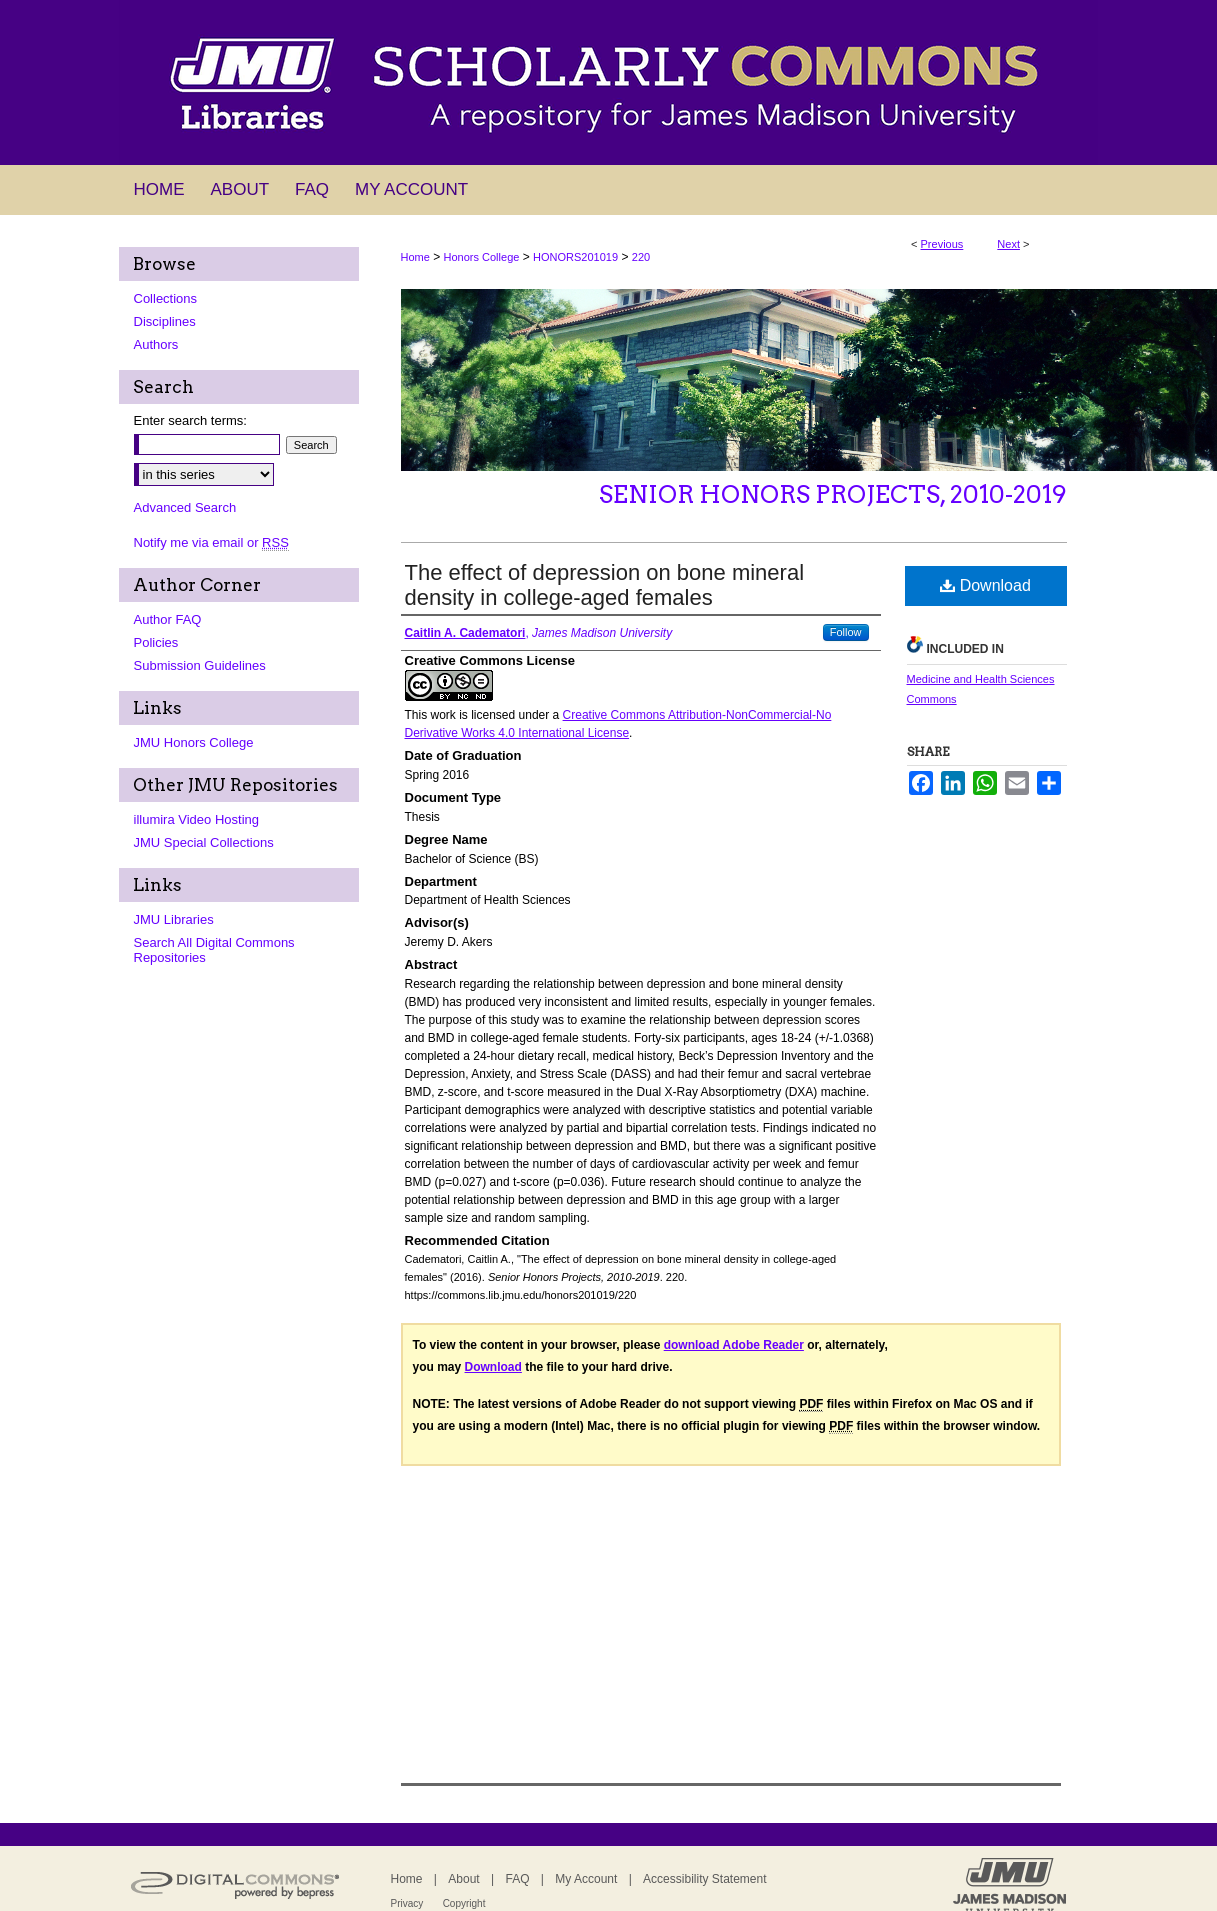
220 (641, 257)
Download (985, 585)
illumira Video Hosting (197, 819)
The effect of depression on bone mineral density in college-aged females (605, 585)
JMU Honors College (194, 742)
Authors (156, 344)
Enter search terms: (190, 420)
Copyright (464, 1903)
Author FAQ (168, 619)
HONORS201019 (575, 257)
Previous (942, 244)
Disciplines (165, 321)
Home (415, 257)
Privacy (407, 1903)
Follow (846, 632)
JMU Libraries (174, 919)
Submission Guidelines (200, 665)
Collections (166, 298)
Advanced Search (185, 507)
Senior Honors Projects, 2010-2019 (833, 494)
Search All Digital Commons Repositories (214, 950)
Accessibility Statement (704, 1879)
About (463, 1879)
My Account (586, 1879)
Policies (156, 642)
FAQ (517, 1879)
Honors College (482, 257)
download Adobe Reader (734, 1345)
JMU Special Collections (204, 842)
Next (1008, 244)
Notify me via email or (211, 542)
